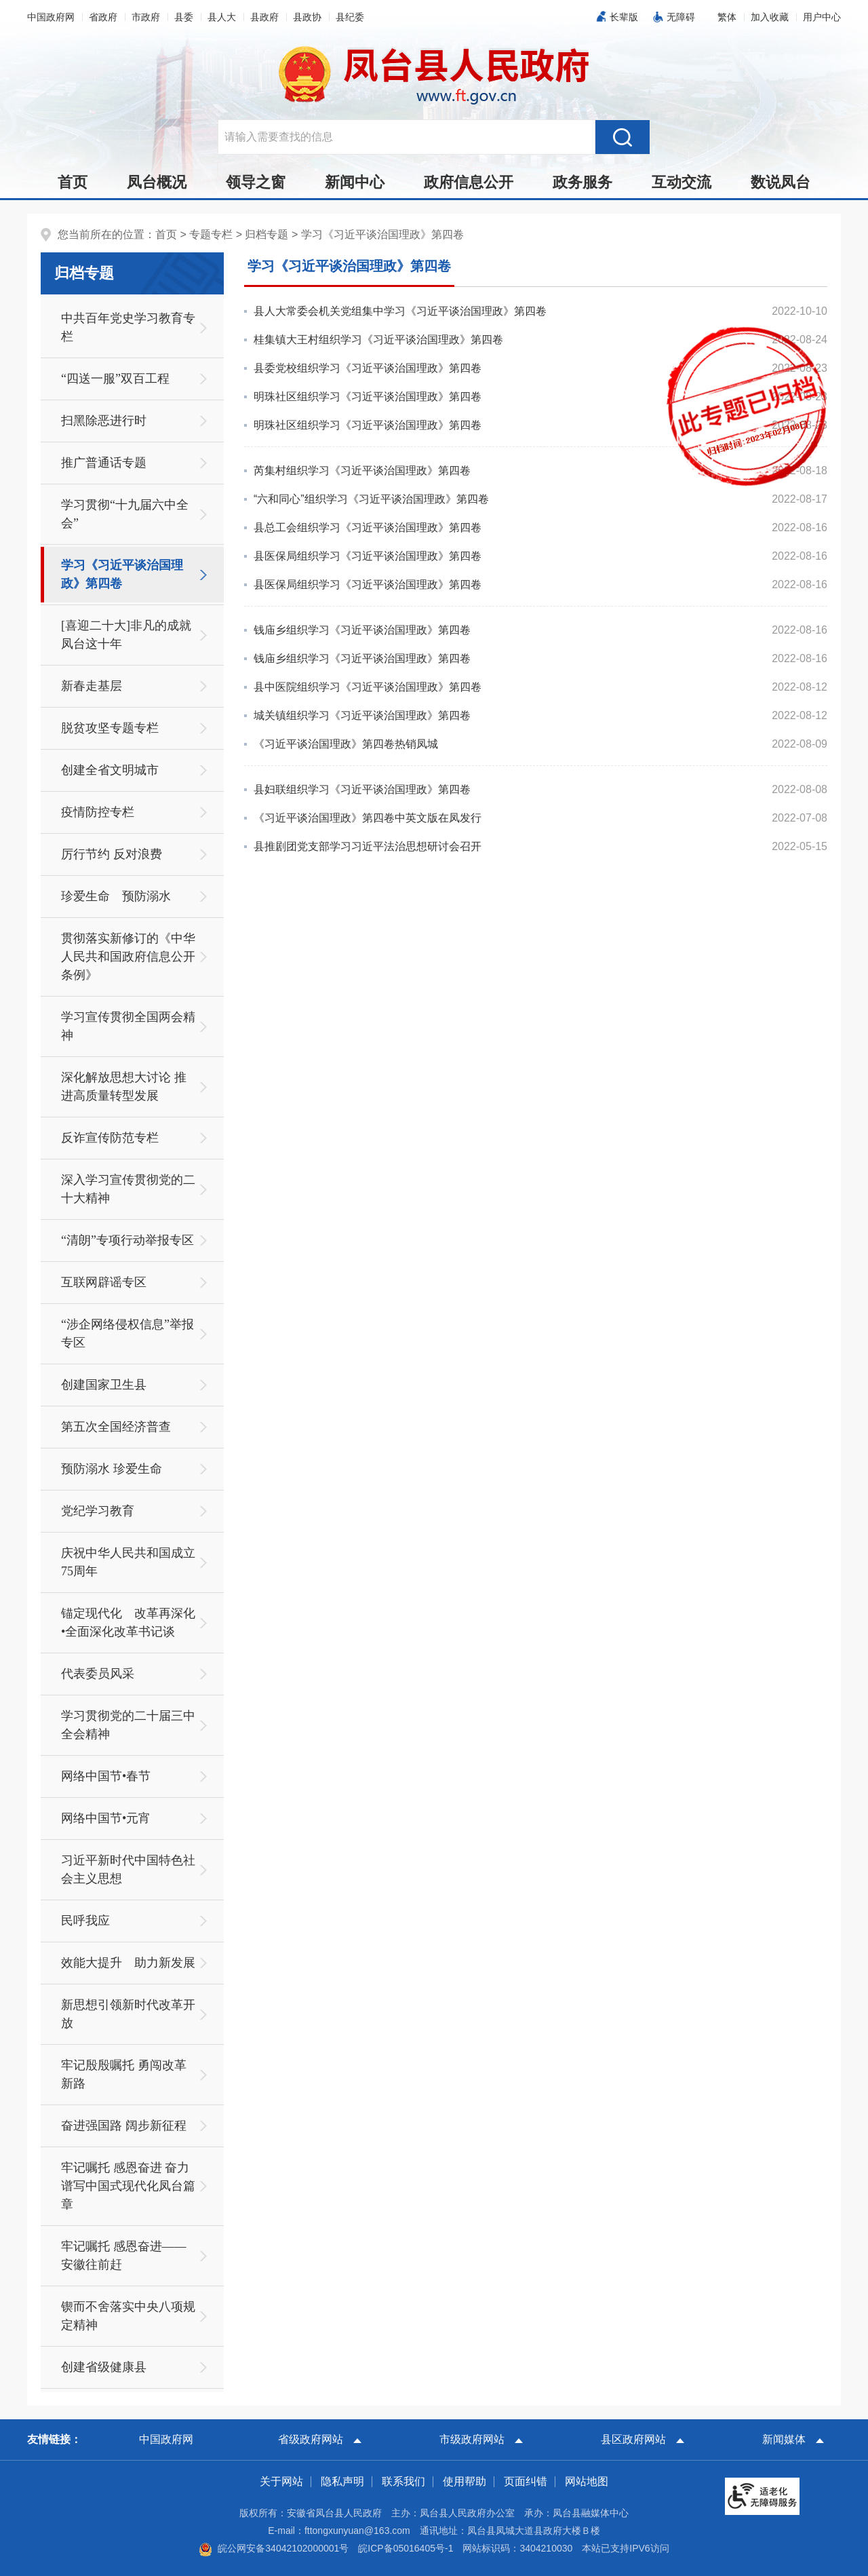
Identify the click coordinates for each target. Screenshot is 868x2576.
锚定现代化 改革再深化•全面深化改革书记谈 (128, 1622)
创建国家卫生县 (103, 1384)
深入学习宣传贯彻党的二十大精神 (128, 1189)
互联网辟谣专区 (103, 1282)
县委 (183, 17)
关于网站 (281, 2481)
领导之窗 (255, 182)
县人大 (222, 17)
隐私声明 (342, 2481)
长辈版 (624, 17)
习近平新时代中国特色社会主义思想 (128, 1869)
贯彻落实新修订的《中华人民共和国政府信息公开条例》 (128, 956)
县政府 (264, 17)
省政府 (103, 17)
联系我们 (403, 2481)
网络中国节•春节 (106, 1776)
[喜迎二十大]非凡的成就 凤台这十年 (132, 635)
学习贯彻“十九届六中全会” (125, 514)
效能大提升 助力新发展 (128, 1962)
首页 (72, 182)
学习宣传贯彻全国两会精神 (128, 1026)
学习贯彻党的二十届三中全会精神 (128, 1725)
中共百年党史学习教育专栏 (128, 327)
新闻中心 (354, 182)
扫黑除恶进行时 (103, 420)
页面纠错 (525, 2481)
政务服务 (582, 182)
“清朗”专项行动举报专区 (127, 1240)
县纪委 (350, 17)
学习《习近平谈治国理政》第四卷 (382, 234)
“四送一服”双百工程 (115, 378)
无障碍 (681, 17)
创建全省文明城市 (110, 770)
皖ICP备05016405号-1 (405, 2548)
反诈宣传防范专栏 (110, 1138)
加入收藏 (770, 17)
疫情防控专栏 (97, 812)
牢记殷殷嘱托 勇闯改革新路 (123, 2074)
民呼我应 (85, 1920)
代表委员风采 (97, 1673)
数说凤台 (780, 182)
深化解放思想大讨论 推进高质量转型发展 (123, 1086)
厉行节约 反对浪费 (111, 854)
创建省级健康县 (103, 2367)
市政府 (146, 17)
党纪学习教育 (97, 1511)
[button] (726, 16)
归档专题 (266, 234)
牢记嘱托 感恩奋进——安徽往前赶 (123, 2255)
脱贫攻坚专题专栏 (110, 728)
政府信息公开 (468, 182)
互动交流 (681, 182)
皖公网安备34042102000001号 (274, 2548)
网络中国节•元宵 (106, 1818)
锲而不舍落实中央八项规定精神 (128, 2316)
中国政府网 (51, 17)
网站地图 (586, 2481)
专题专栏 (211, 234)
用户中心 (822, 17)
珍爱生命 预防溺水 (116, 896)
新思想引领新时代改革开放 (128, 2014)
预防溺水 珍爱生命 (111, 1469)
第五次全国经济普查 (116, 1427)
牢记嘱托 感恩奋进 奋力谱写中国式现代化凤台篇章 (128, 2186)
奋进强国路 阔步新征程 (123, 2125)
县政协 (307, 17)
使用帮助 (464, 2481)
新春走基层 (91, 686)
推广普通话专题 (103, 462)
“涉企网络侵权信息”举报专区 (127, 1333)
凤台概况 (156, 182)
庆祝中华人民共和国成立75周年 (128, 1562)
